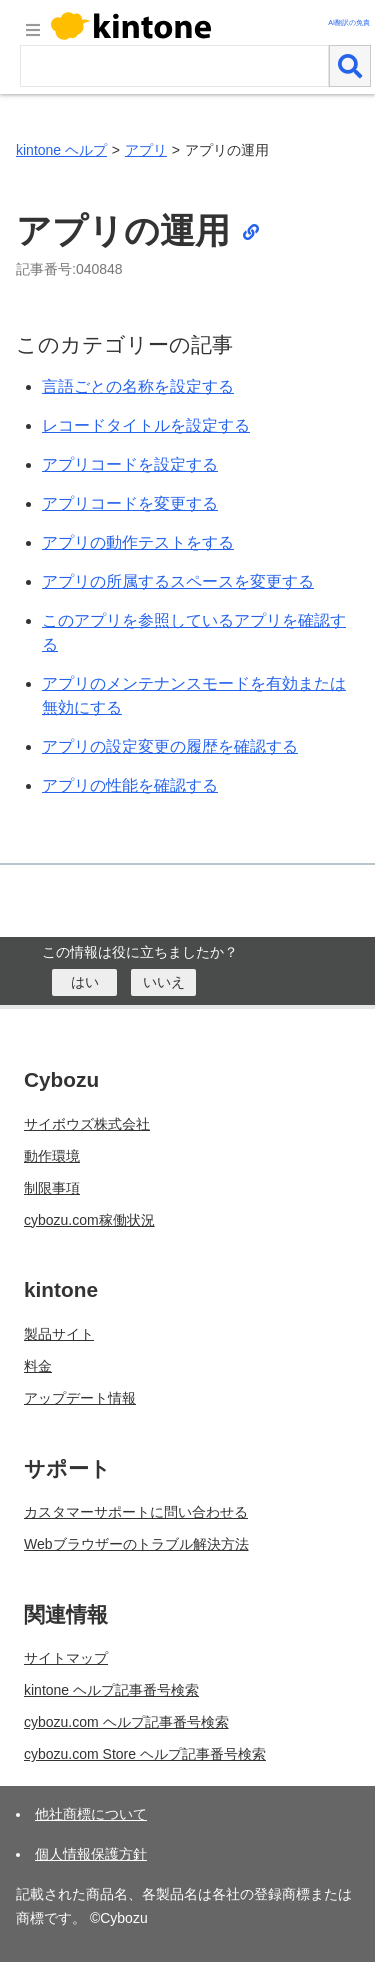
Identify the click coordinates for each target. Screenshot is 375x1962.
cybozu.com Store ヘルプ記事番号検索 (145, 1754)
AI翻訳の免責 (349, 22)
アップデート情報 (80, 1398)
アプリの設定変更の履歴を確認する (170, 746)
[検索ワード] (174, 66)
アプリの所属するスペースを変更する (178, 581)
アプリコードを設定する (130, 464)
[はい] (84, 982)
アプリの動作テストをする (138, 542)
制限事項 (52, 1188)
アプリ (146, 150)
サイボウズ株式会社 (87, 1124)
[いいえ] (163, 982)
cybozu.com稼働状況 (89, 1220)
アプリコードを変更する (130, 503)
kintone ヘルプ (61, 150)
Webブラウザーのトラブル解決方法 (136, 1544)
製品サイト (59, 1334)
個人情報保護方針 (91, 1854)
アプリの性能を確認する (130, 785)
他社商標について (91, 1814)
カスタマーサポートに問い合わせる (136, 1512)
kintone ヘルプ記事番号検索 (111, 1690)
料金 (38, 1366)
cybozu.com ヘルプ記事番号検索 (126, 1722)
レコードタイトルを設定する (146, 425)
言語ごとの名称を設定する (138, 386)
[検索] (350, 66)
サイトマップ (66, 1658)
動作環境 (52, 1156)
